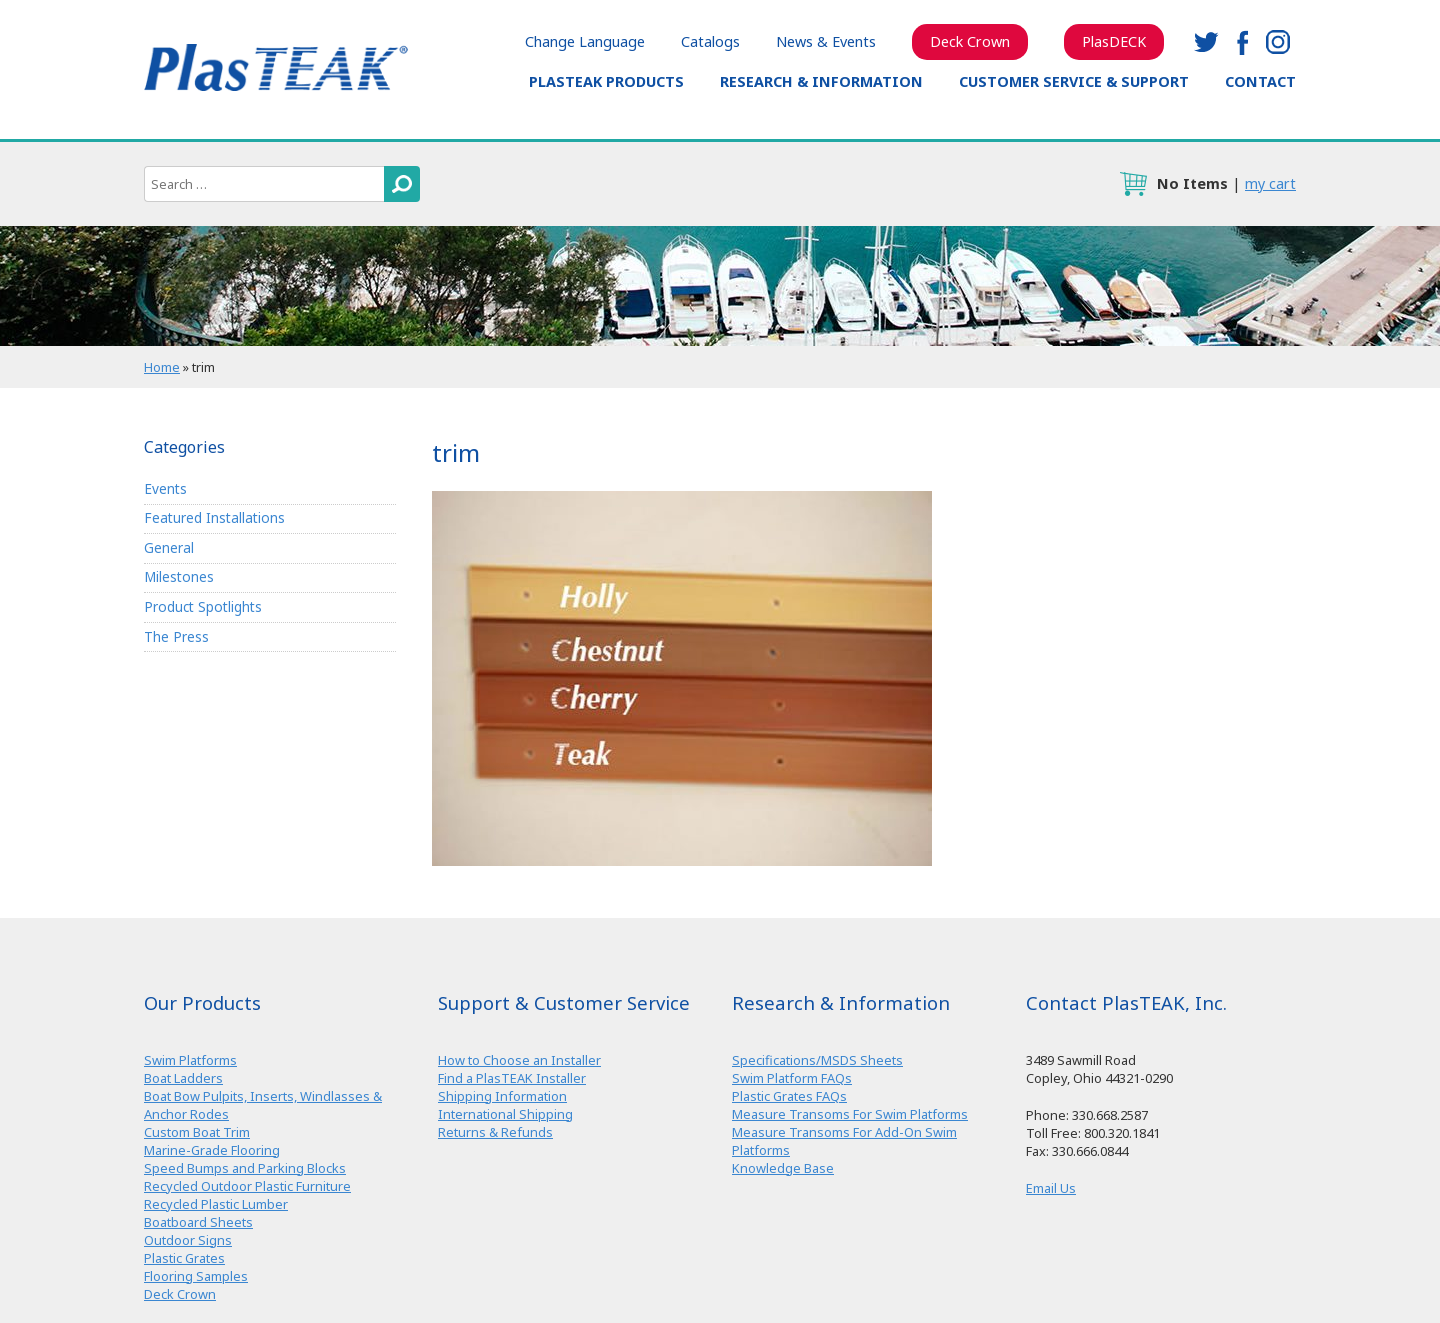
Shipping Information (502, 1096)
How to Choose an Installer (519, 1060)
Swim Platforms (190, 1060)
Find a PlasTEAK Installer (512, 1078)
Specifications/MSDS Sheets (817, 1060)
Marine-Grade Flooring (212, 1150)
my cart (1270, 183)
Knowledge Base (783, 1168)
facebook (1242, 42)
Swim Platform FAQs (792, 1078)
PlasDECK (1114, 41)
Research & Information (821, 81)
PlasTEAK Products (606, 81)
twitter (1206, 42)
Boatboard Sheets (198, 1222)
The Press (176, 636)
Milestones (179, 576)
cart (1133, 184)
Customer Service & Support (1074, 81)
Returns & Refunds (495, 1132)
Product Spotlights (203, 606)
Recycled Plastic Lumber (216, 1204)
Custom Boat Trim (197, 1132)
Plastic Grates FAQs (789, 1096)
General (169, 547)
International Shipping (505, 1114)
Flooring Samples (196, 1276)
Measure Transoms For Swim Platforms (850, 1114)
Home (162, 367)
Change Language (585, 41)
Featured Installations (214, 517)
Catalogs (710, 41)
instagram (1278, 42)
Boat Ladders (183, 1078)
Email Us (1051, 1188)
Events (165, 488)
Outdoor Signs (188, 1240)
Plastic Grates (184, 1258)
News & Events (826, 41)
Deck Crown (970, 41)
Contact (1260, 81)
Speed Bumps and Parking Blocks (245, 1168)
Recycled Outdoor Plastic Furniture (247, 1186)
